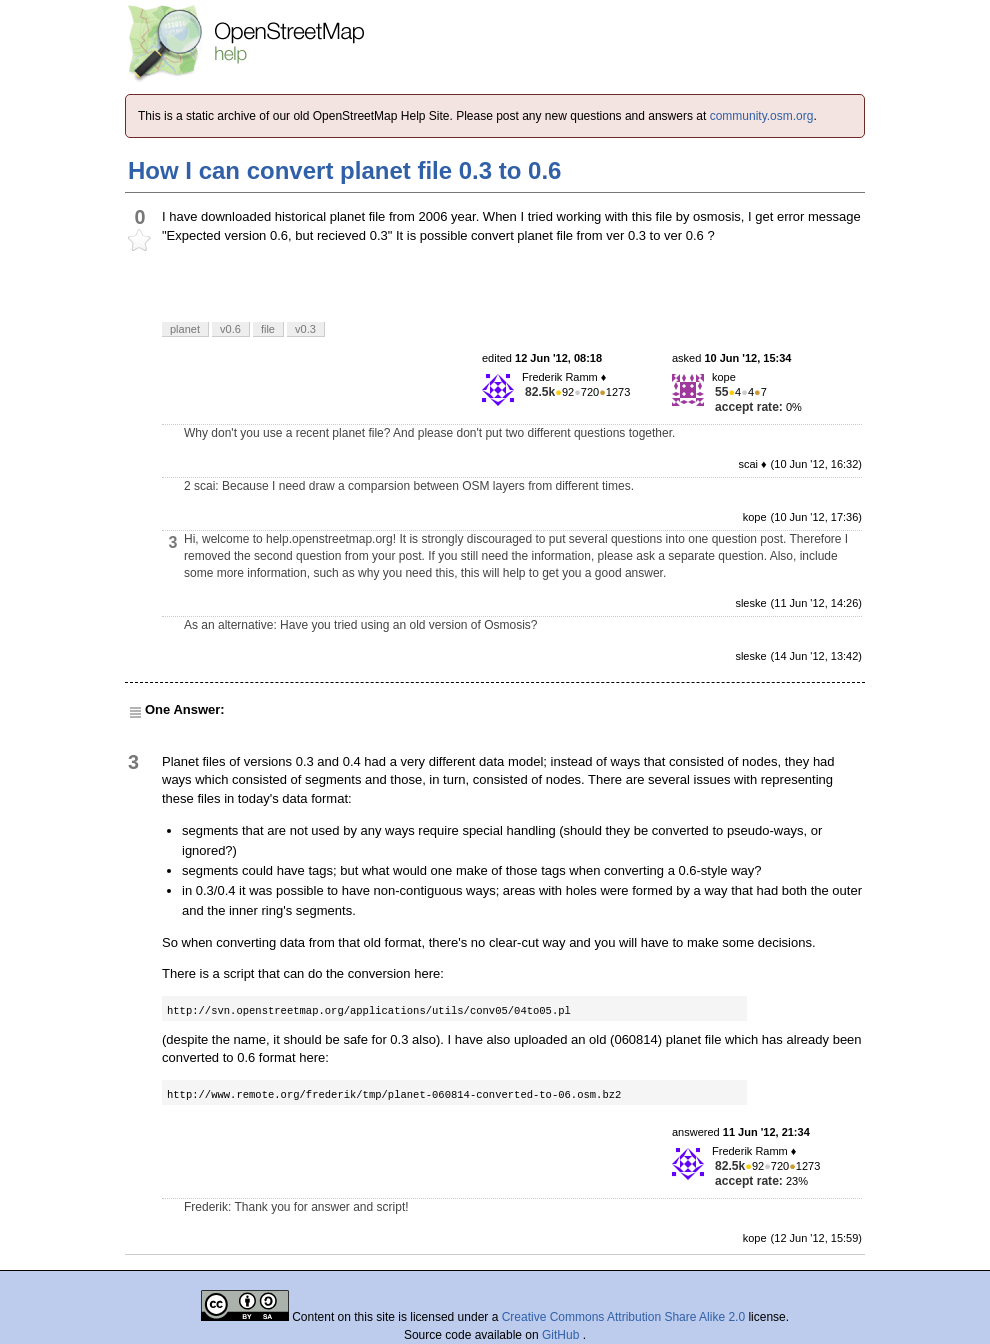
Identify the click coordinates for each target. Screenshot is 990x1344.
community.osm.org (762, 116)
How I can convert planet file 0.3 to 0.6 (344, 170)
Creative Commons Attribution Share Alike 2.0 (623, 1317)
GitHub (562, 1335)
